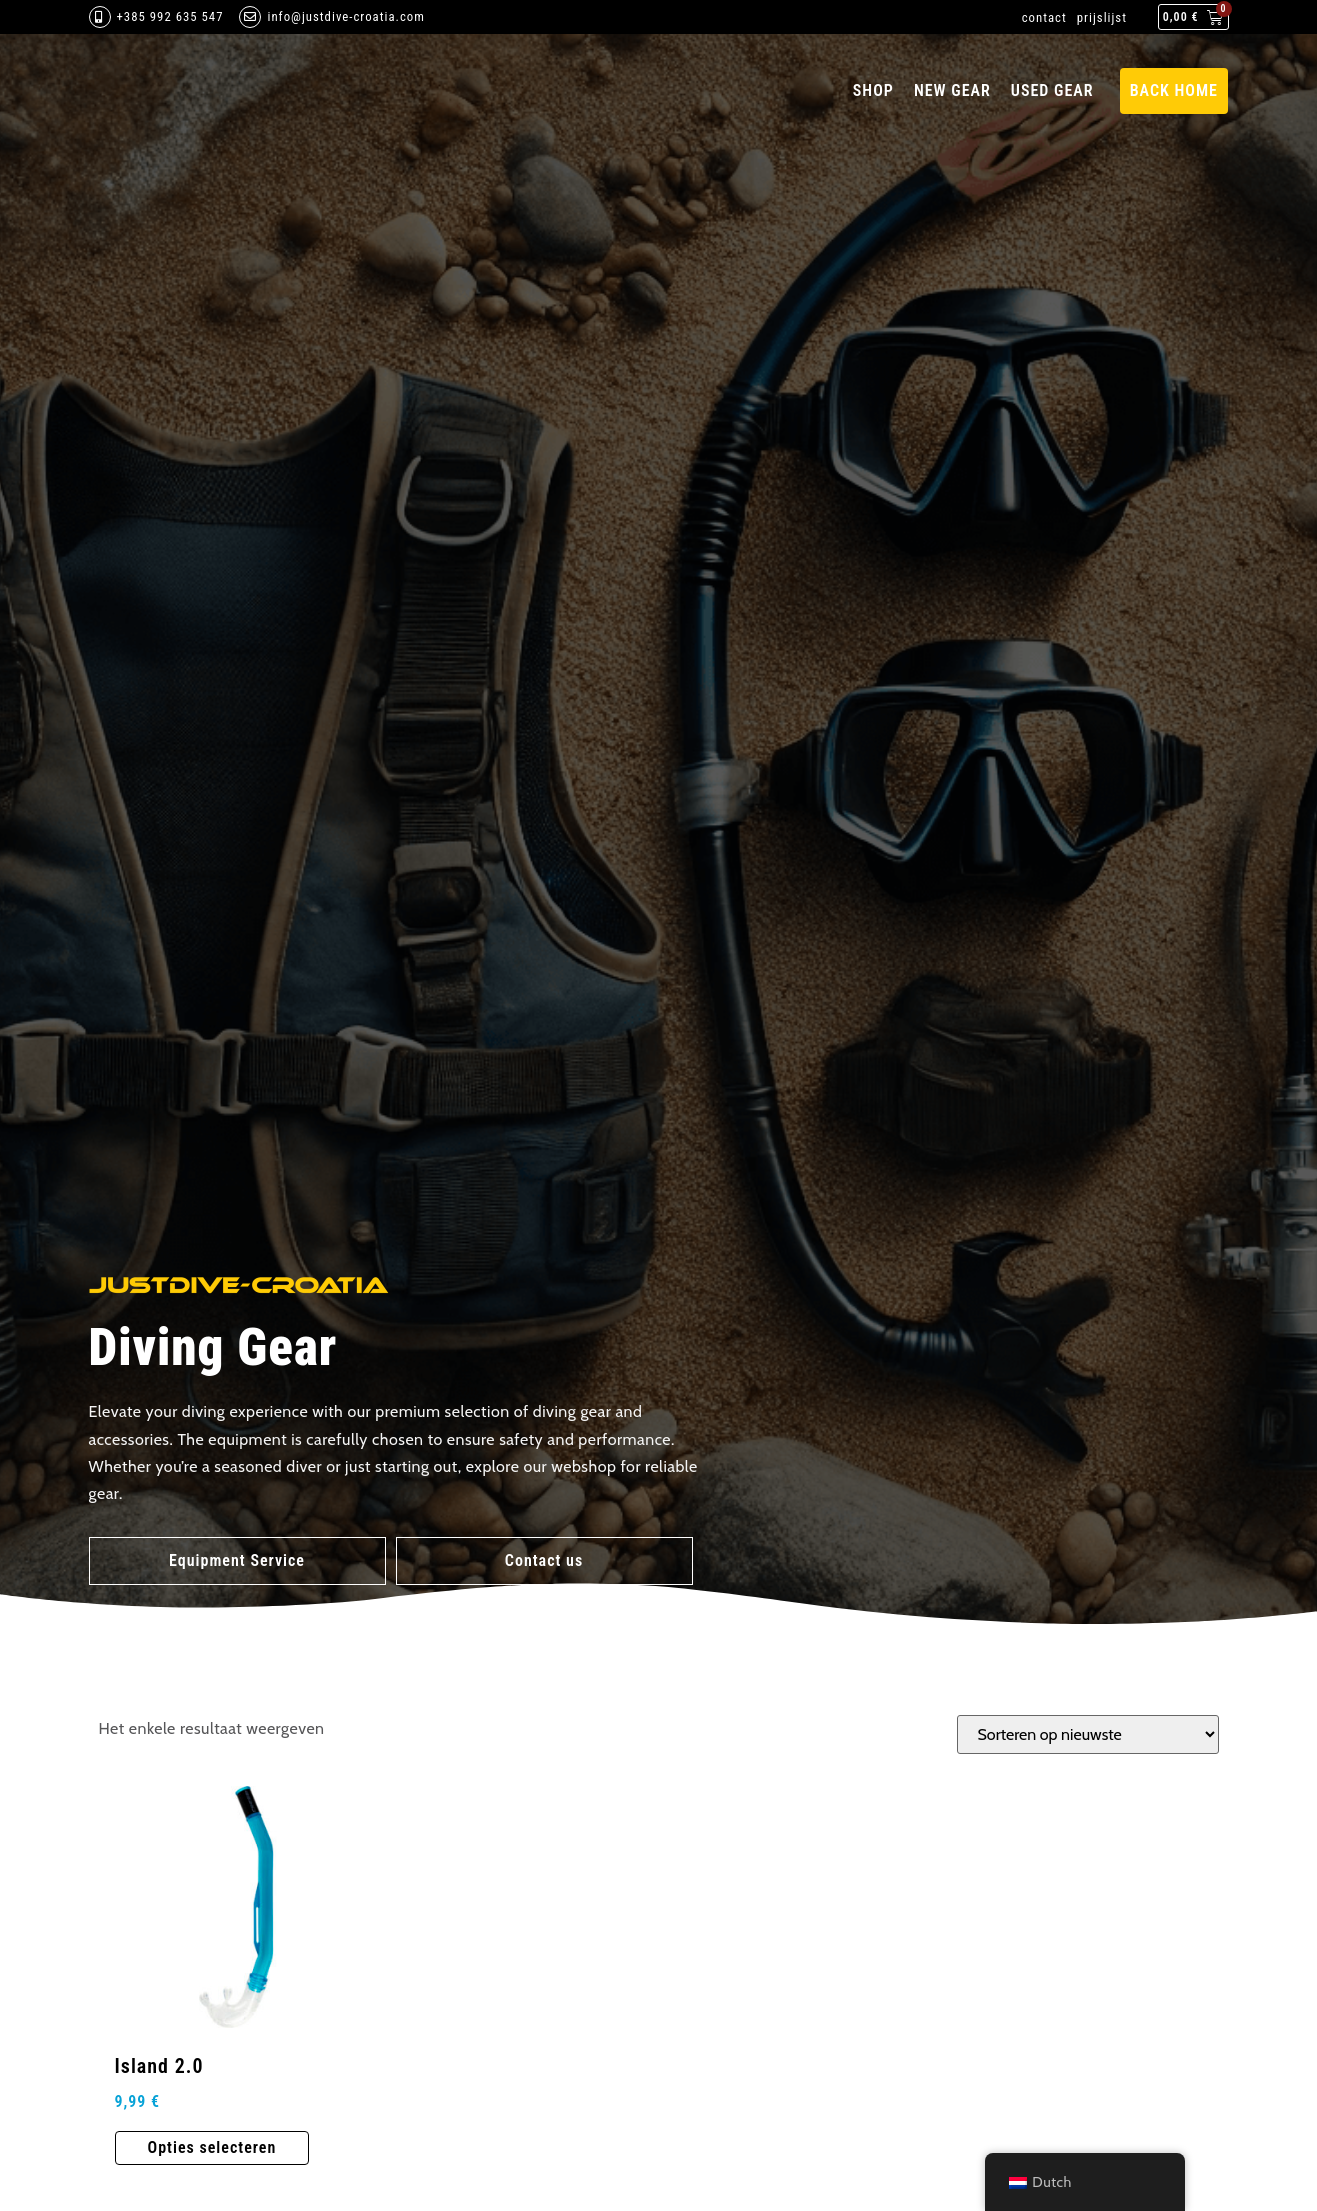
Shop (873, 90)
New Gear (952, 90)
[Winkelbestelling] (1088, 1734)
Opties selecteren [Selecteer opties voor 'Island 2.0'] (212, 2147)
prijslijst (1102, 17)
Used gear (1052, 90)
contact (1044, 17)
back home (1174, 90)
